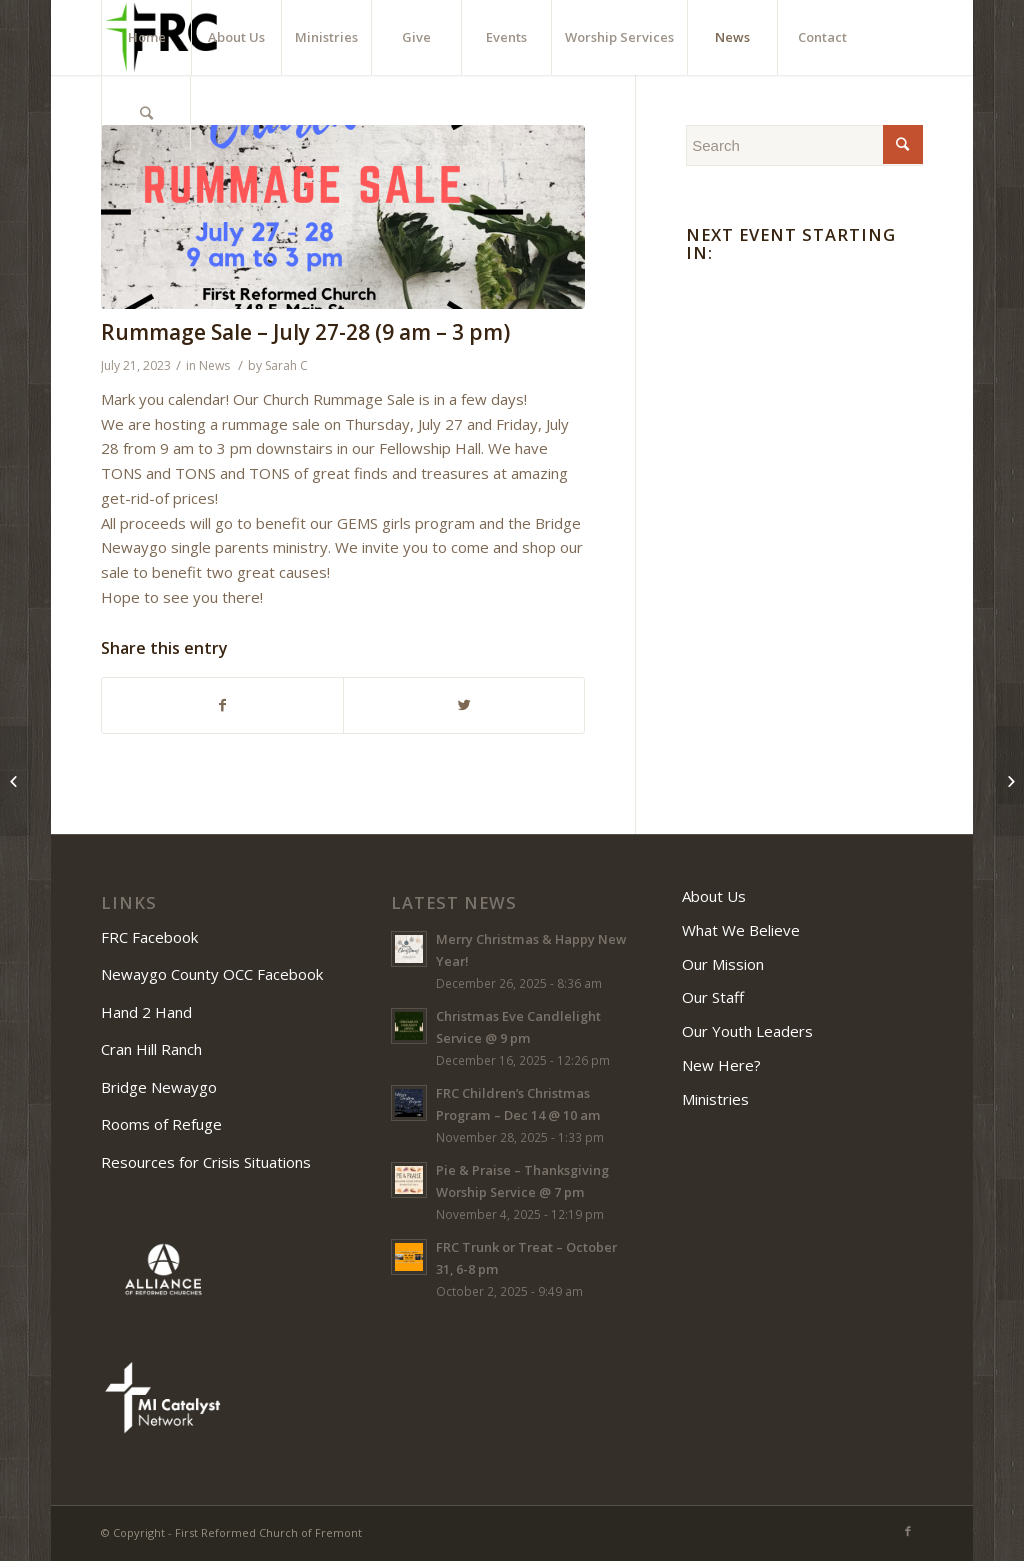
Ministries (715, 1099)
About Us (714, 896)
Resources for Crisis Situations (206, 1162)
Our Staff (713, 997)
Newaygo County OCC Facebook (214, 974)
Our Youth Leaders (747, 1031)
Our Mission (723, 964)
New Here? (721, 1065)
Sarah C (286, 365)
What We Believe (741, 930)
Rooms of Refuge (161, 1124)
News (214, 365)
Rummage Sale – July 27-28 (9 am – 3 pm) (305, 332)
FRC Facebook (151, 937)
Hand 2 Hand (146, 1012)
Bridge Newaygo (159, 1087)
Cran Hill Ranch (151, 1049)
